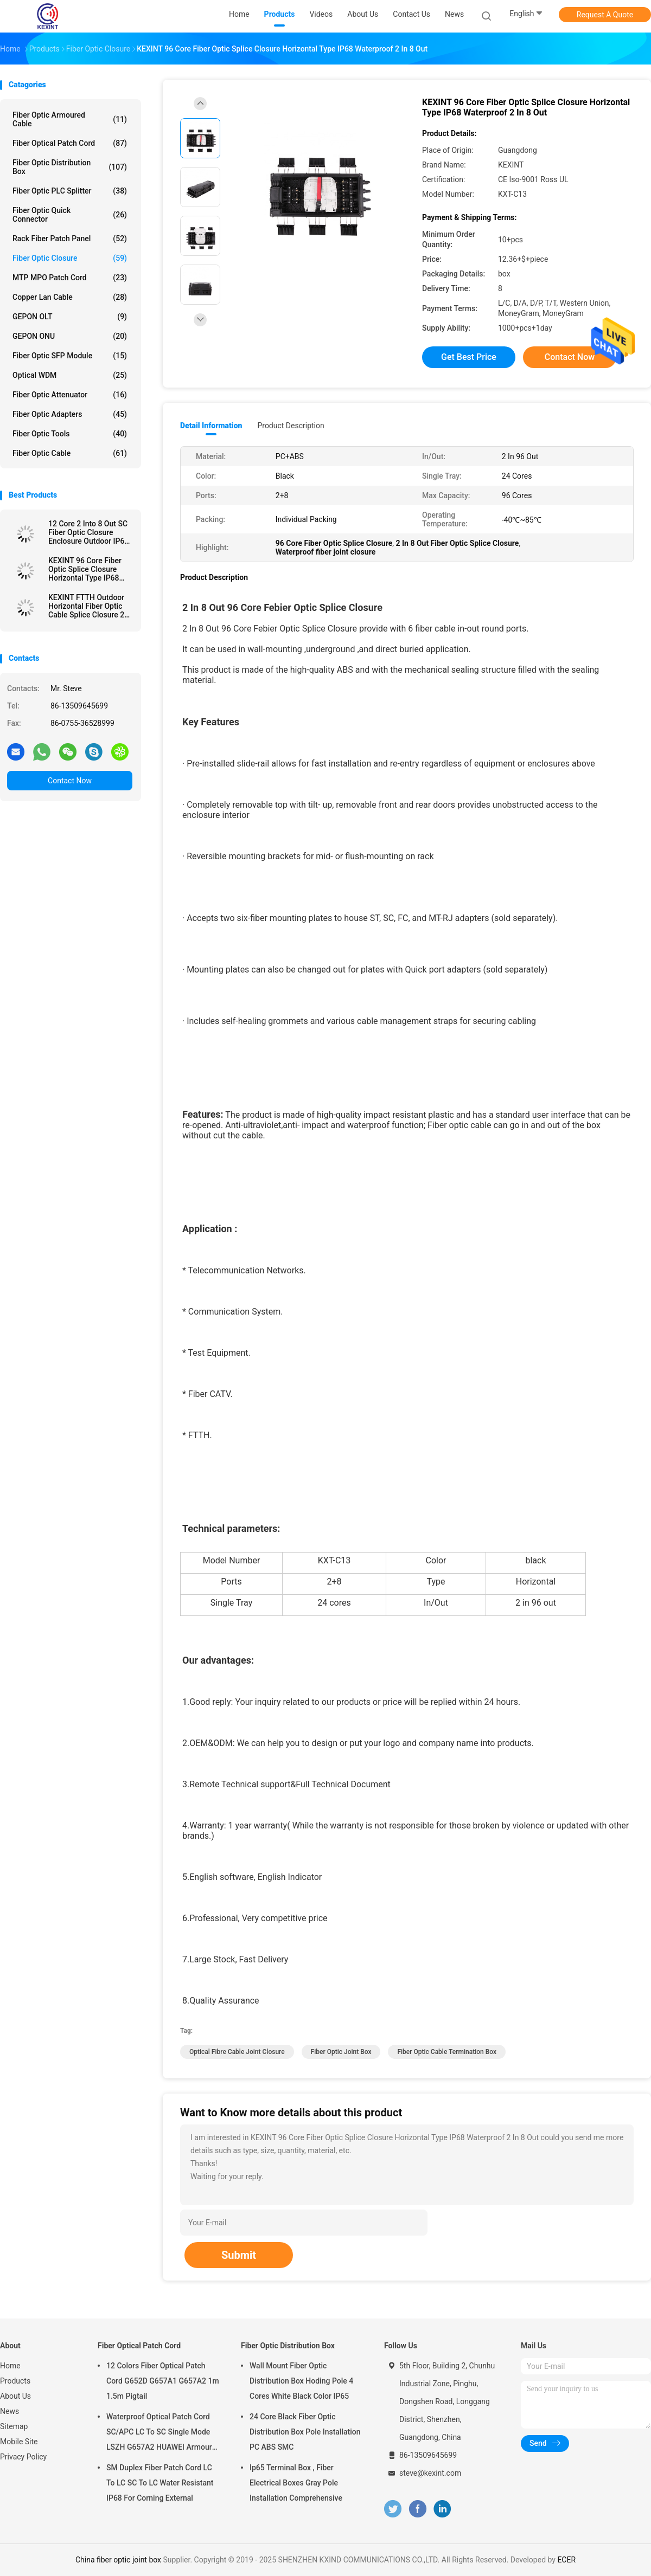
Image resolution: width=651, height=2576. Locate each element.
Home (10, 2365)
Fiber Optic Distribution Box (69, 167)
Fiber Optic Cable (69, 453)
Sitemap (14, 2426)
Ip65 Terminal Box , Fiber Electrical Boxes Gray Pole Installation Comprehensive (296, 2482)
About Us (15, 2396)
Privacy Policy (23, 2456)
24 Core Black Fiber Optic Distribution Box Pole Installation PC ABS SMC (305, 2431)
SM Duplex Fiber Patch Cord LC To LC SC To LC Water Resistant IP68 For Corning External (159, 2482)
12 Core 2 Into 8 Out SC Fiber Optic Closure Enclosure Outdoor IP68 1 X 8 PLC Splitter (88, 532)
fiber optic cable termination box (446, 2052)
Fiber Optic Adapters (69, 414)
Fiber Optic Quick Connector (69, 214)
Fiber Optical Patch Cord (69, 143)
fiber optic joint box (341, 2052)
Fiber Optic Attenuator (69, 394)
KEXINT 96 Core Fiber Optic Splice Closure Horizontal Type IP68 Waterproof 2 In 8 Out (85, 569)
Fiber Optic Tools (69, 433)
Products (15, 2381)
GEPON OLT (69, 316)
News (9, 2411)
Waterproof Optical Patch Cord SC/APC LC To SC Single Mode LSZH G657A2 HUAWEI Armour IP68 (159, 2433)
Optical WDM (69, 375)
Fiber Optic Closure (69, 258)
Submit (238, 2255)
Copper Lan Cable (69, 297)
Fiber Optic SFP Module (69, 355)
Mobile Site (19, 2441)
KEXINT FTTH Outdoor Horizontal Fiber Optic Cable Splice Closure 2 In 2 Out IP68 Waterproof (90, 606)
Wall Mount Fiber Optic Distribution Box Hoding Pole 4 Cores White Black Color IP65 (301, 2380)
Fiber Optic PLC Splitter (69, 190)
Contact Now (70, 780)
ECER (566, 2559)
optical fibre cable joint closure (237, 2052)
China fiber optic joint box (118, 2559)
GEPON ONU (69, 336)
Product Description (290, 425)
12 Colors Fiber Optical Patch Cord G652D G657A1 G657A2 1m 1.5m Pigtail (162, 2380)
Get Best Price (468, 357)
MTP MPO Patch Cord (69, 277)
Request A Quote (605, 14)
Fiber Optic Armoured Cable (69, 119)
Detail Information (211, 425)
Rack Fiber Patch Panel (69, 238)
